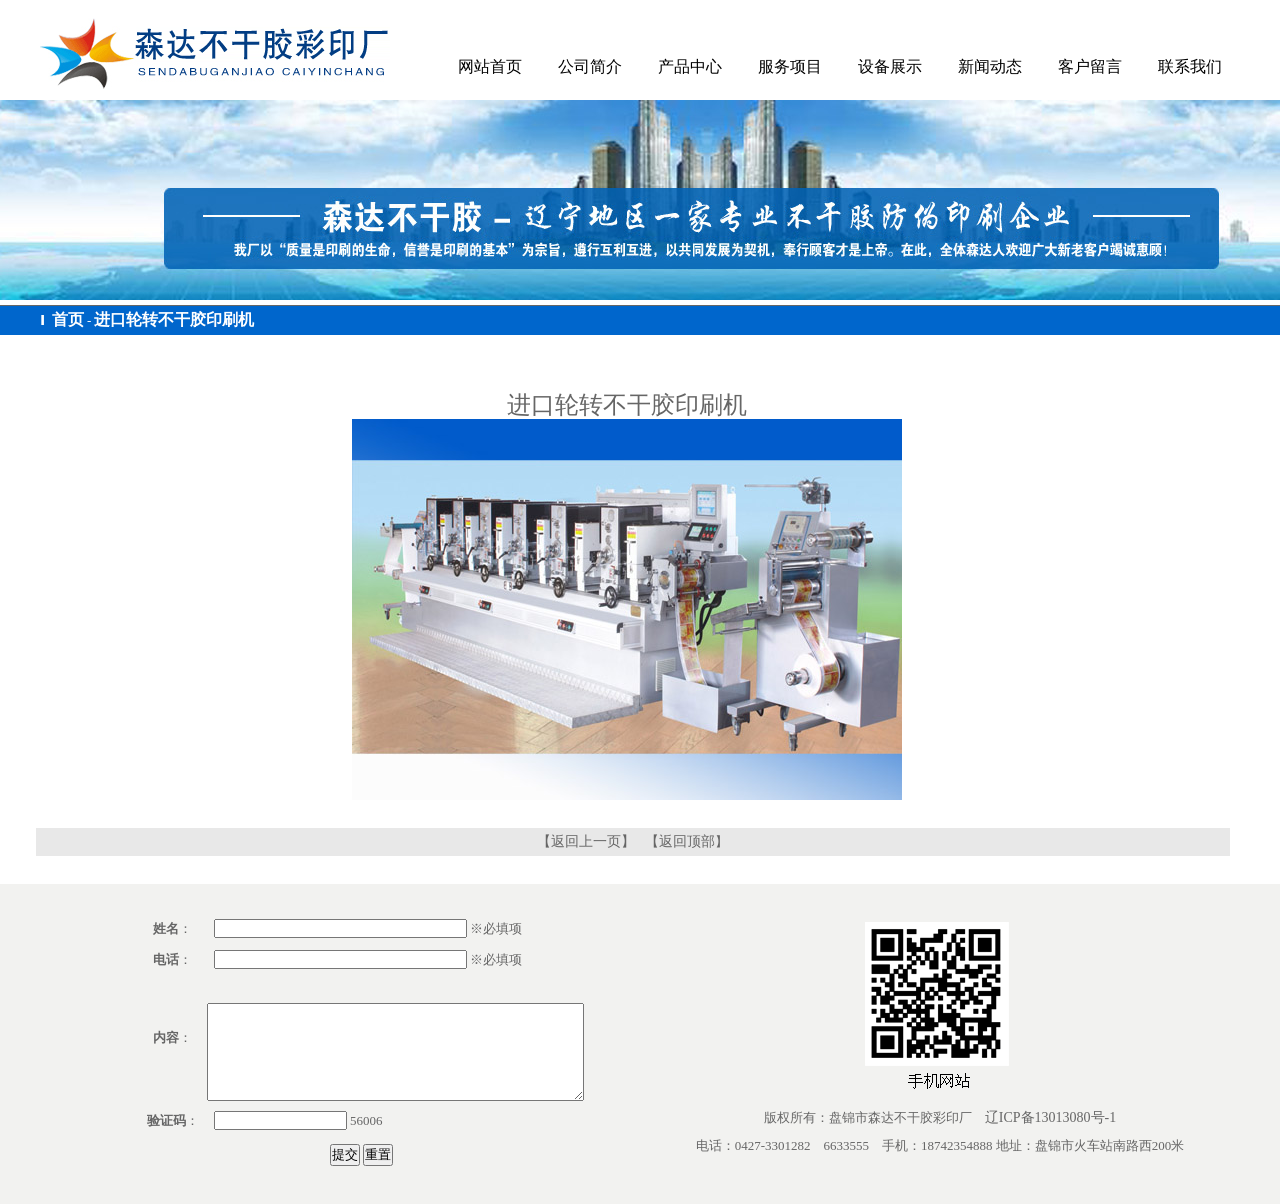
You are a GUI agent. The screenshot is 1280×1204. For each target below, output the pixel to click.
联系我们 (1190, 66)
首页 (68, 319)
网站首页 (490, 66)
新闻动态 (990, 66)
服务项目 (790, 66)
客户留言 (1090, 66)
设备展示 (890, 66)
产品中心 (690, 66)
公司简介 (590, 66)
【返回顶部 (680, 841)
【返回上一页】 (586, 841)
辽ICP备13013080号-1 (1050, 1117)
